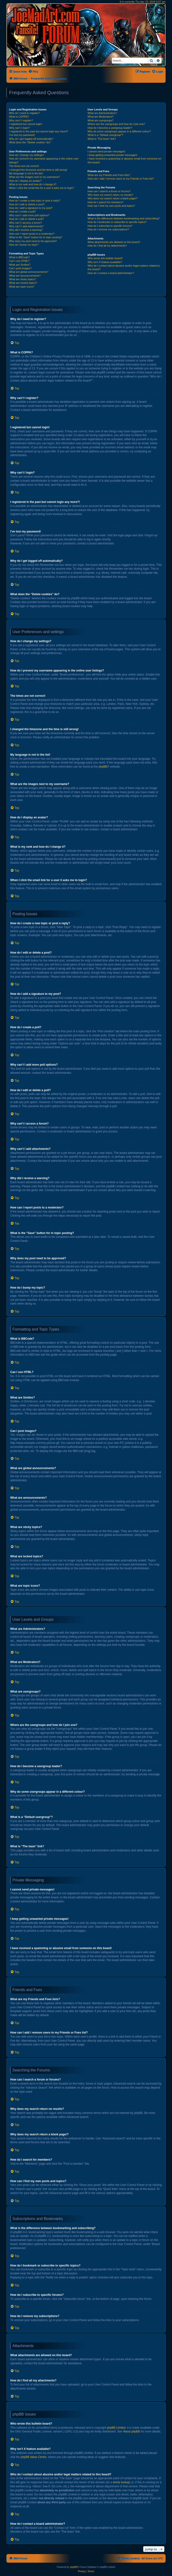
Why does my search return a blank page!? (112, 198)
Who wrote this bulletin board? (105, 258)
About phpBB (131, 2431)
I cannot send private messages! (106, 151)
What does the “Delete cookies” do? (30, 142)
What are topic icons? (21, 286)
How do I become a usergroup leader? (109, 127)
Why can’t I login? (19, 127)
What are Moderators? (100, 116)
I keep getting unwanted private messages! (112, 155)
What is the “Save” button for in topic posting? (35, 237)
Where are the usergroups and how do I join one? (116, 124)
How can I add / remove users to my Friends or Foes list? (120, 178)
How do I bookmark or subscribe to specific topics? (117, 222)
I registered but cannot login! (25, 124)
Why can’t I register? (21, 120)
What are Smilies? (19, 264)
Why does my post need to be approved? (33, 241)
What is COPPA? (19, 116)
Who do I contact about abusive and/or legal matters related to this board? (123, 267)
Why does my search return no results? (110, 194)
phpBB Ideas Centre (33, 2457)
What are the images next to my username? (34, 177)
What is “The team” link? (101, 138)
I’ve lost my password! (22, 135)
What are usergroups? (100, 120)
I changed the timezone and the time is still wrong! (38, 169)
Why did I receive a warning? (26, 229)
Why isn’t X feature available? (104, 262)
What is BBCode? (19, 257)
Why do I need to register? (24, 113)
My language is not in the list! (26, 173)
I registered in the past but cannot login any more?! (38, 131)
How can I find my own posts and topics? (111, 205)
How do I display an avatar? (25, 180)
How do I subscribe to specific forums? (109, 225)
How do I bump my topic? (24, 244)
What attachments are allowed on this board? (113, 242)
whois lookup (121, 2482)
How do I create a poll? (22, 211)
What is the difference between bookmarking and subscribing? (123, 218)
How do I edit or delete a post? (27, 204)
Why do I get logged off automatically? (31, 138)
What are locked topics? (23, 282)
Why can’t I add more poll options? (29, 215)
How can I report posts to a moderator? (32, 233)
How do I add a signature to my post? (30, 207)
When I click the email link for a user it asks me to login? (41, 187)
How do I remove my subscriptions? (108, 229)
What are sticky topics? (22, 279)
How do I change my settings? (26, 155)
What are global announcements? (28, 271)
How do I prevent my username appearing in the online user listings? (44, 160)
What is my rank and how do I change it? (32, 184)
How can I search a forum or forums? (109, 191)
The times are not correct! (24, 166)
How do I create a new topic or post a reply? (34, 200)
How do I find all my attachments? (107, 245)
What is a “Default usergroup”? (105, 135)
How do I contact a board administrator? (110, 273)
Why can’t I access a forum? (25, 222)
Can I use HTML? (19, 260)
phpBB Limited (116, 2427)
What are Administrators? (102, 113)
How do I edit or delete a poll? (26, 218)
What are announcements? (24, 275)
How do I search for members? (105, 202)
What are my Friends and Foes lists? (108, 175)
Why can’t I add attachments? (26, 226)
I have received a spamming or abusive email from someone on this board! (124, 160)
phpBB (103, 766)
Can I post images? (20, 268)
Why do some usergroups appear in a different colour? (119, 131)
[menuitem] (33, 71)
